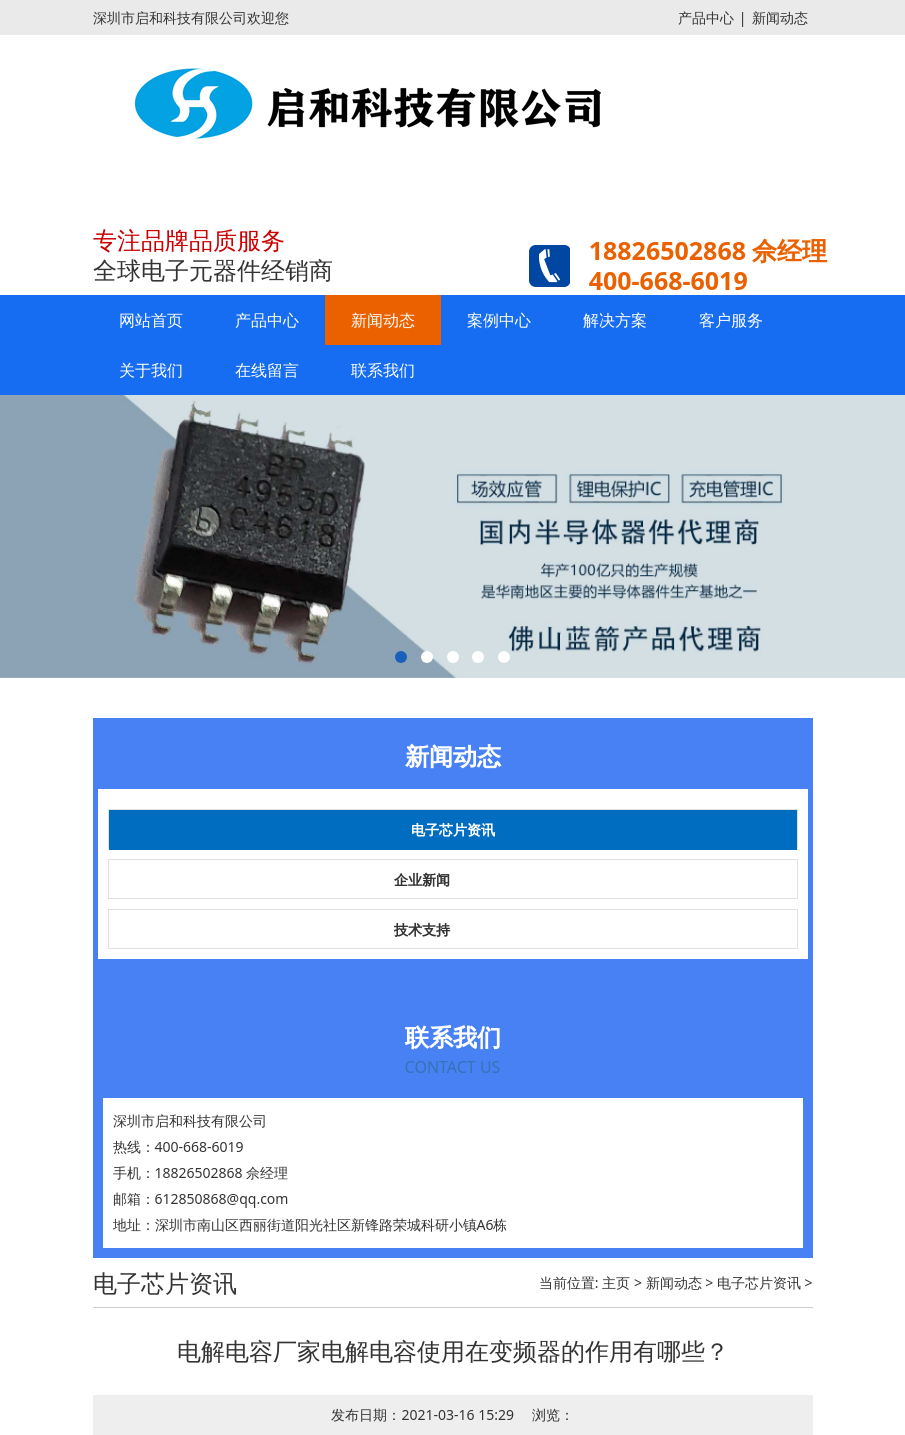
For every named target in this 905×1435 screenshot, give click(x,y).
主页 (616, 1282)
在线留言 (267, 370)
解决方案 (615, 320)
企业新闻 (422, 879)
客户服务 (731, 320)
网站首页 (151, 320)
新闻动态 (780, 17)
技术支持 (422, 929)
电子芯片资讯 (453, 829)
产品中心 (706, 17)
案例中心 (499, 320)
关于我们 (151, 370)
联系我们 (383, 370)
